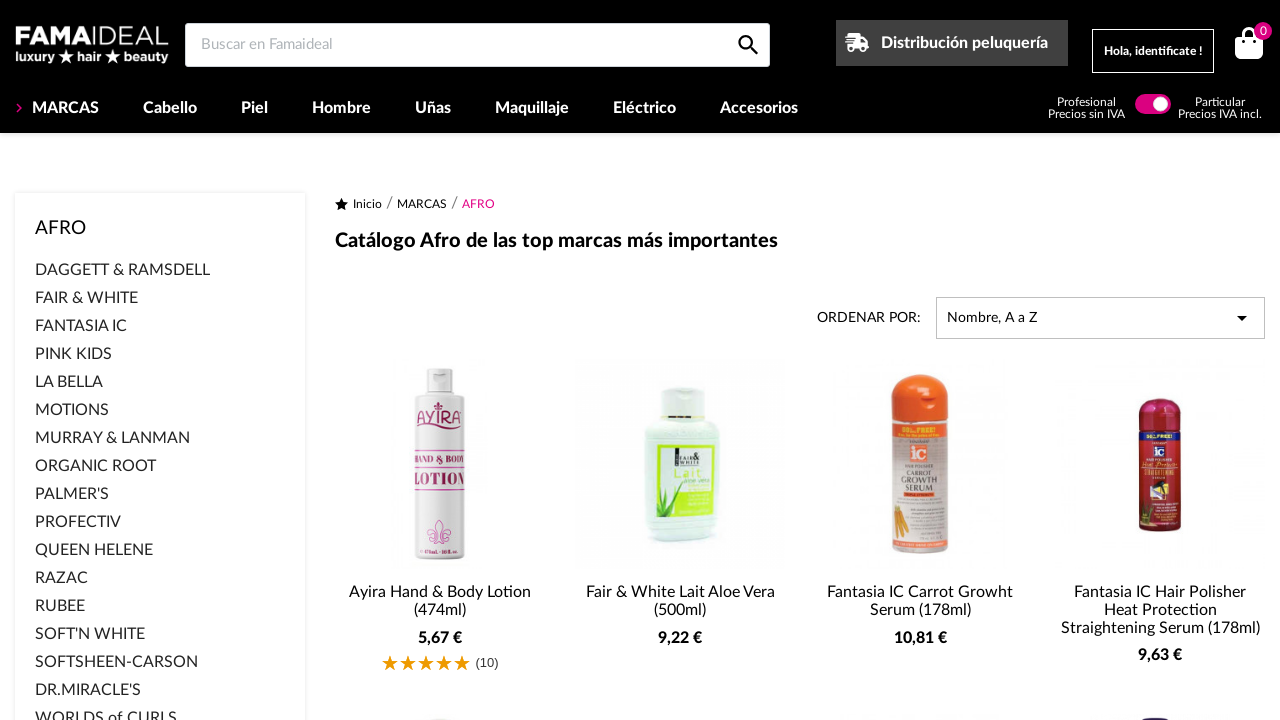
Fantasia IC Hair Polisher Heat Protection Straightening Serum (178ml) (1160, 609)
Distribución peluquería (964, 43)
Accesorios (759, 108)
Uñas (433, 108)
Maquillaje (532, 108)
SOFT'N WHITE (90, 634)
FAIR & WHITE (86, 298)
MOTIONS (72, 410)
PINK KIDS (73, 354)
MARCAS (63, 108)
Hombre (341, 108)
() (1259, 33)
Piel (254, 108)
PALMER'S (72, 494)
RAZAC (61, 578)
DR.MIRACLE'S (88, 690)
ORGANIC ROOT (95, 466)
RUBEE (60, 606)
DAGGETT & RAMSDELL (122, 270)
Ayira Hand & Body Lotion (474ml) (440, 601)
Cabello (170, 108)
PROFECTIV (78, 522)
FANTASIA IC (81, 326)
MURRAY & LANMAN (112, 438)
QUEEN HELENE (94, 550)
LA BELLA (69, 382)
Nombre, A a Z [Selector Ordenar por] (1100, 318)
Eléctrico (644, 108)
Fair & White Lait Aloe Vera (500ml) (680, 601)
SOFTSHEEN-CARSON (116, 662)
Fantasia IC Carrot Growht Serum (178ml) (920, 601)
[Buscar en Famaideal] (477, 45)
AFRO (60, 228)
